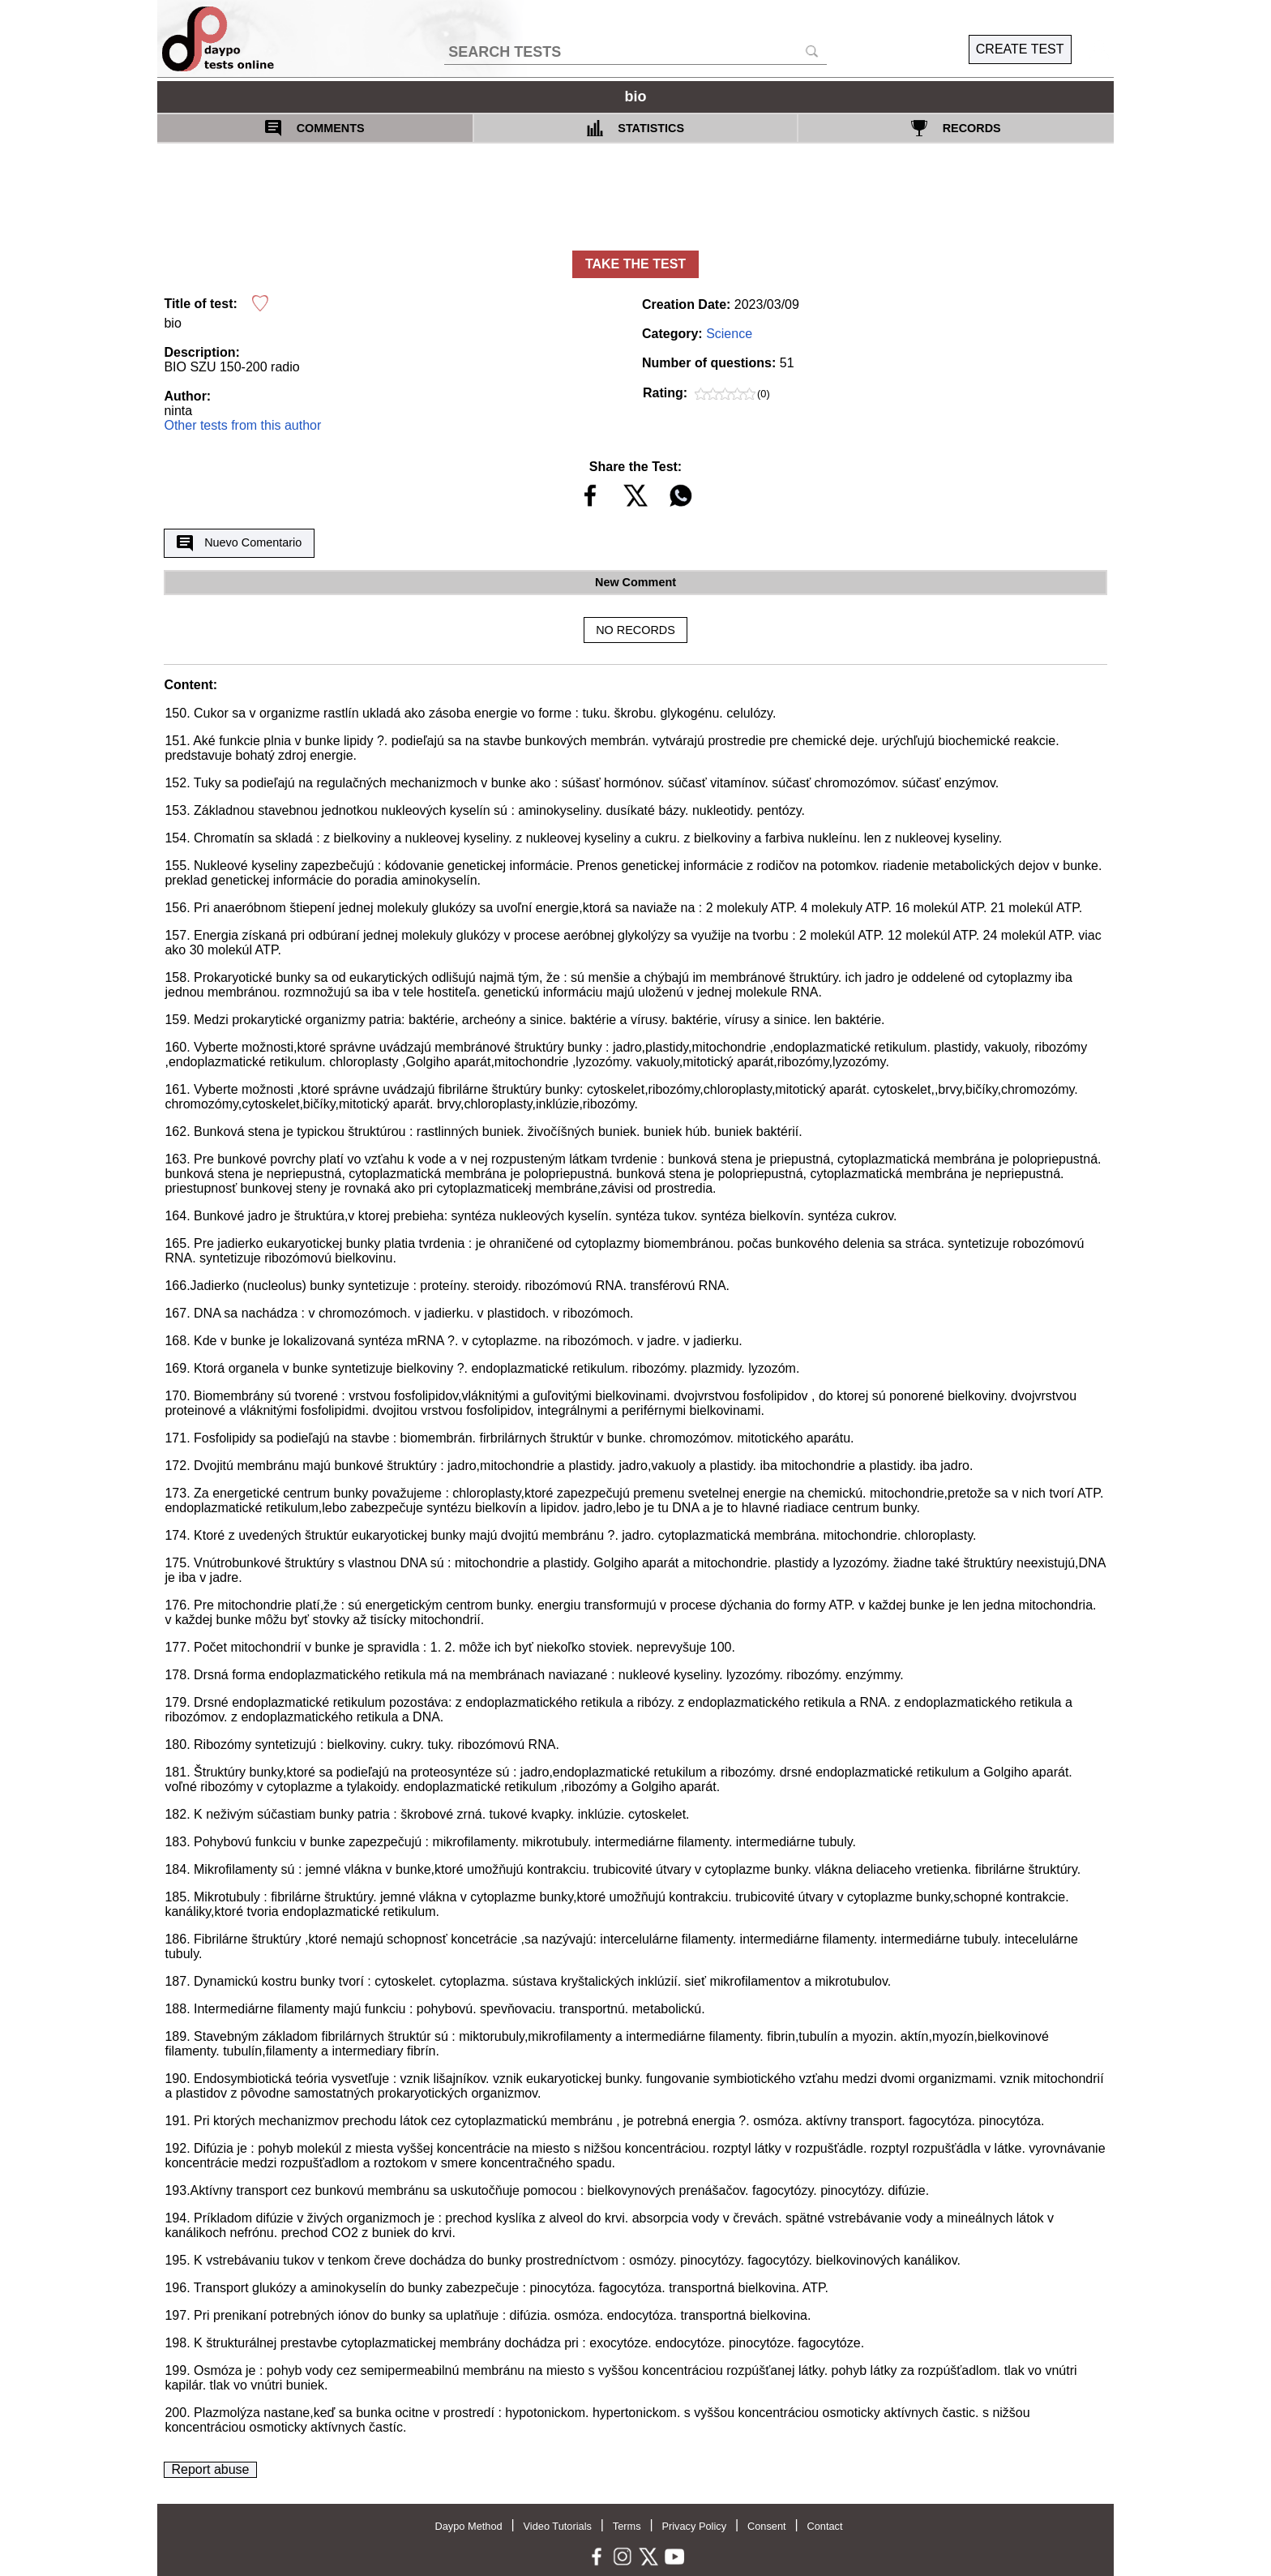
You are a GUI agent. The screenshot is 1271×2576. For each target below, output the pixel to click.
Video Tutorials (558, 2526)
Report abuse (210, 2469)
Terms (627, 2526)
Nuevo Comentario (239, 543)
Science (729, 334)
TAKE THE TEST (635, 264)
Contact (824, 2526)
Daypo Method (468, 2526)
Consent (766, 2526)
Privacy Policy (693, 2526)
